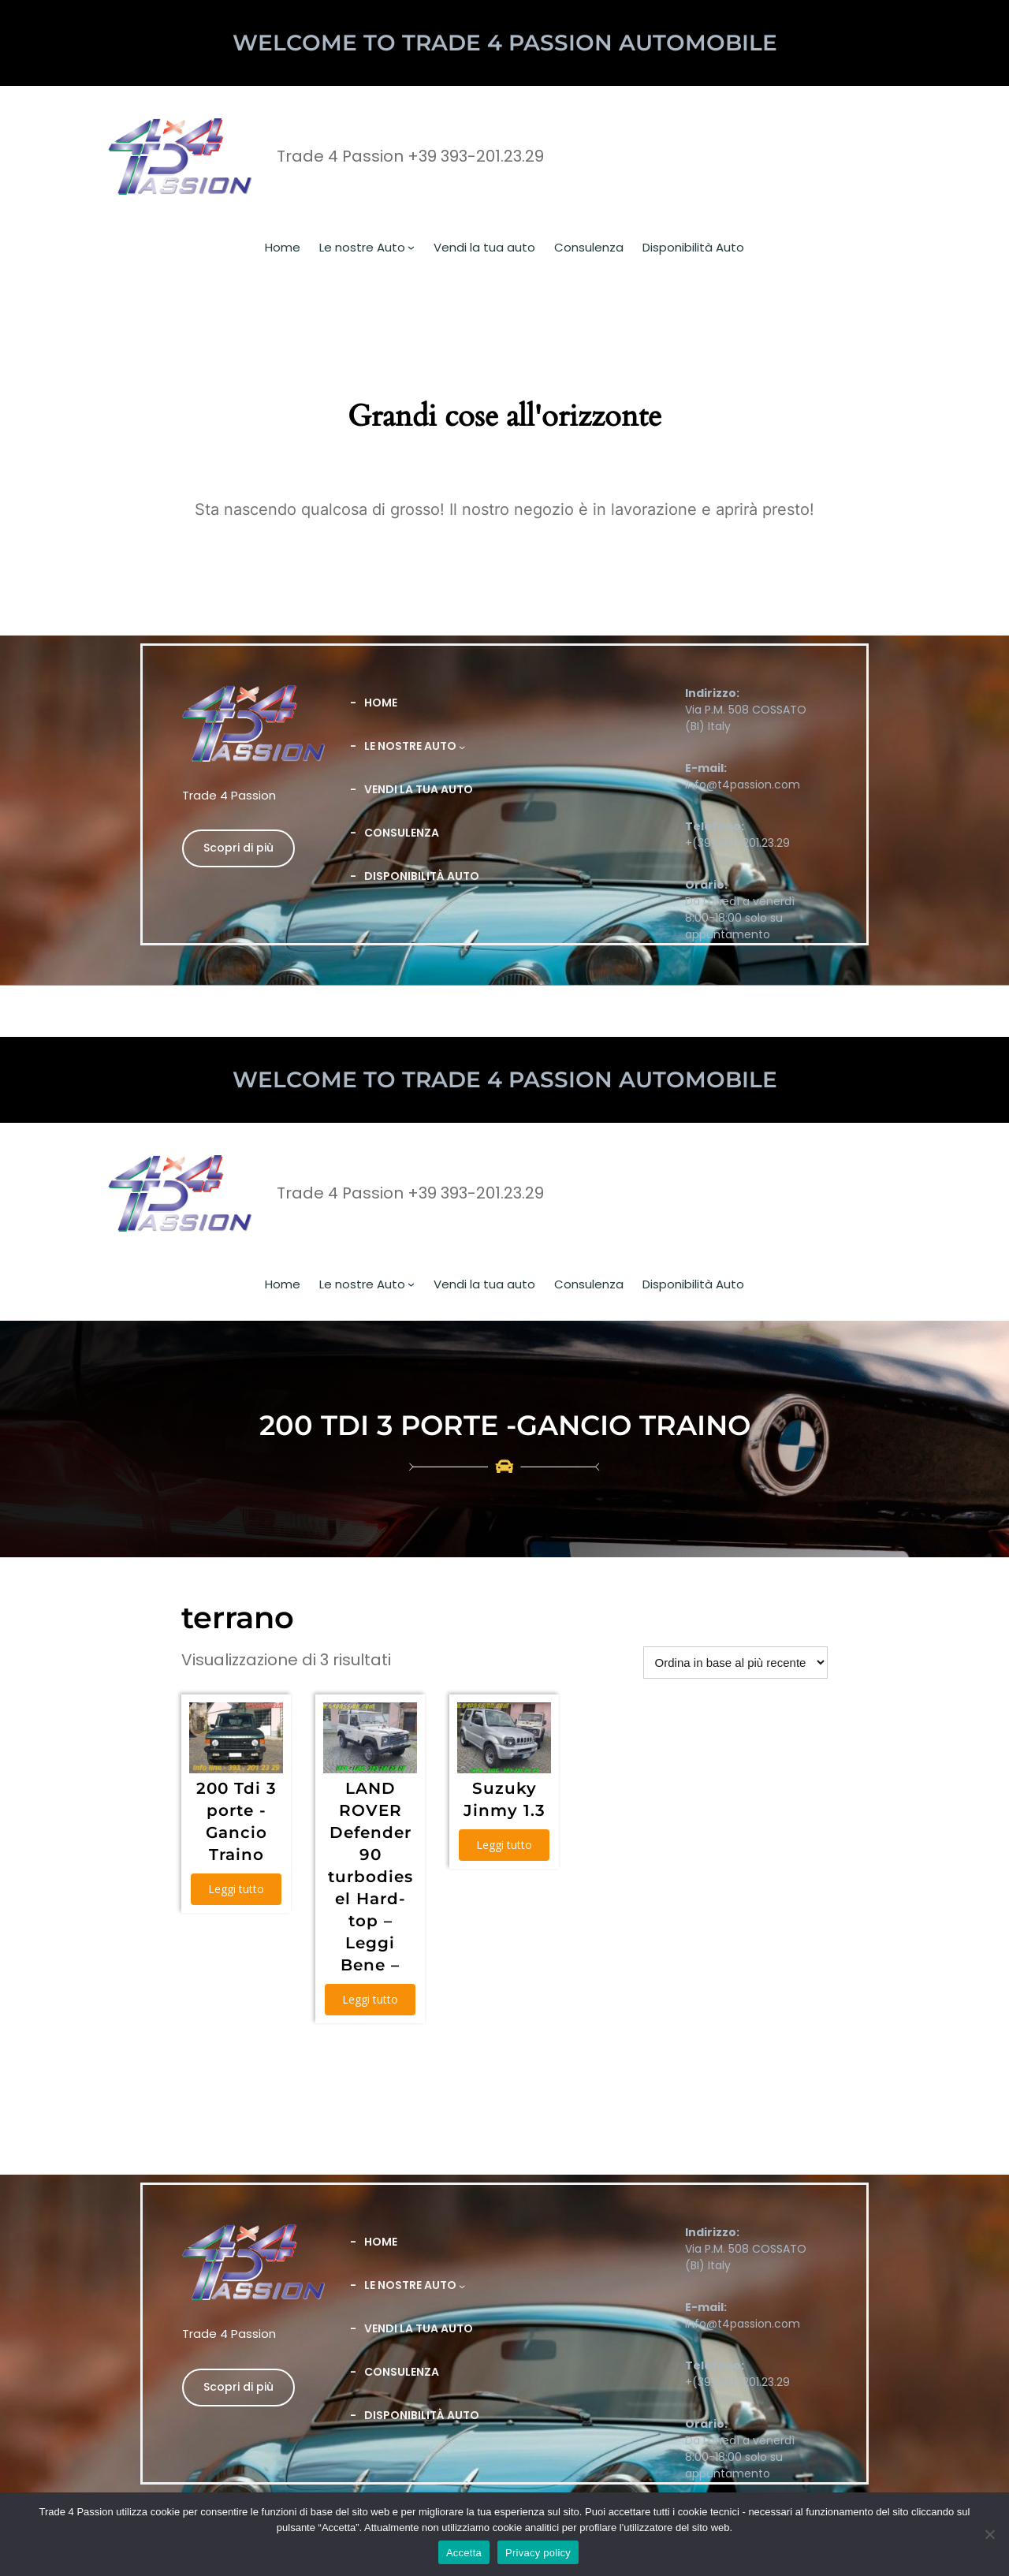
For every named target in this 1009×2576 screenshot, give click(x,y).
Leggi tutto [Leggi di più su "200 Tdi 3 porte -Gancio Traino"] (236, 1888)
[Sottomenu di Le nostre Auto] (411, 247)
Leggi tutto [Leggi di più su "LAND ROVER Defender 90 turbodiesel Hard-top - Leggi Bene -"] (370, 1999)
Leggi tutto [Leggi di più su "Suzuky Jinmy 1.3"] (504, 1844)
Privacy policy (538, 2553)
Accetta (464, 2553)
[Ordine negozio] (735, 1662)
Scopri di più (238, 848)
